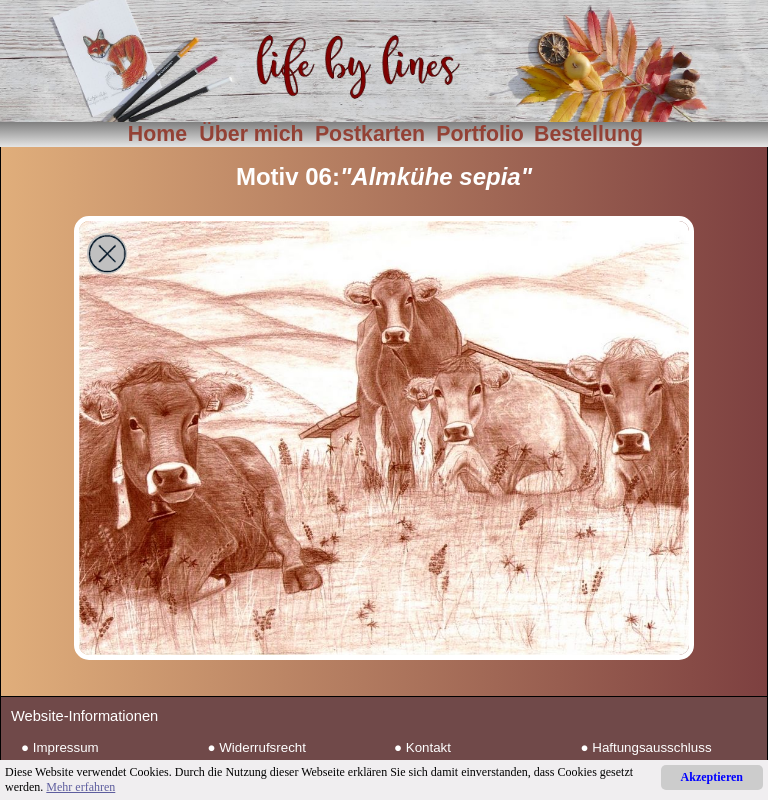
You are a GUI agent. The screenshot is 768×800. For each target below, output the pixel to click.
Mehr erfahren (80, 787)
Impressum (66, 747)
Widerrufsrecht (262, 747)
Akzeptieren (712, 777)
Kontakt (428, 747)
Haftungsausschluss (651, 747)
